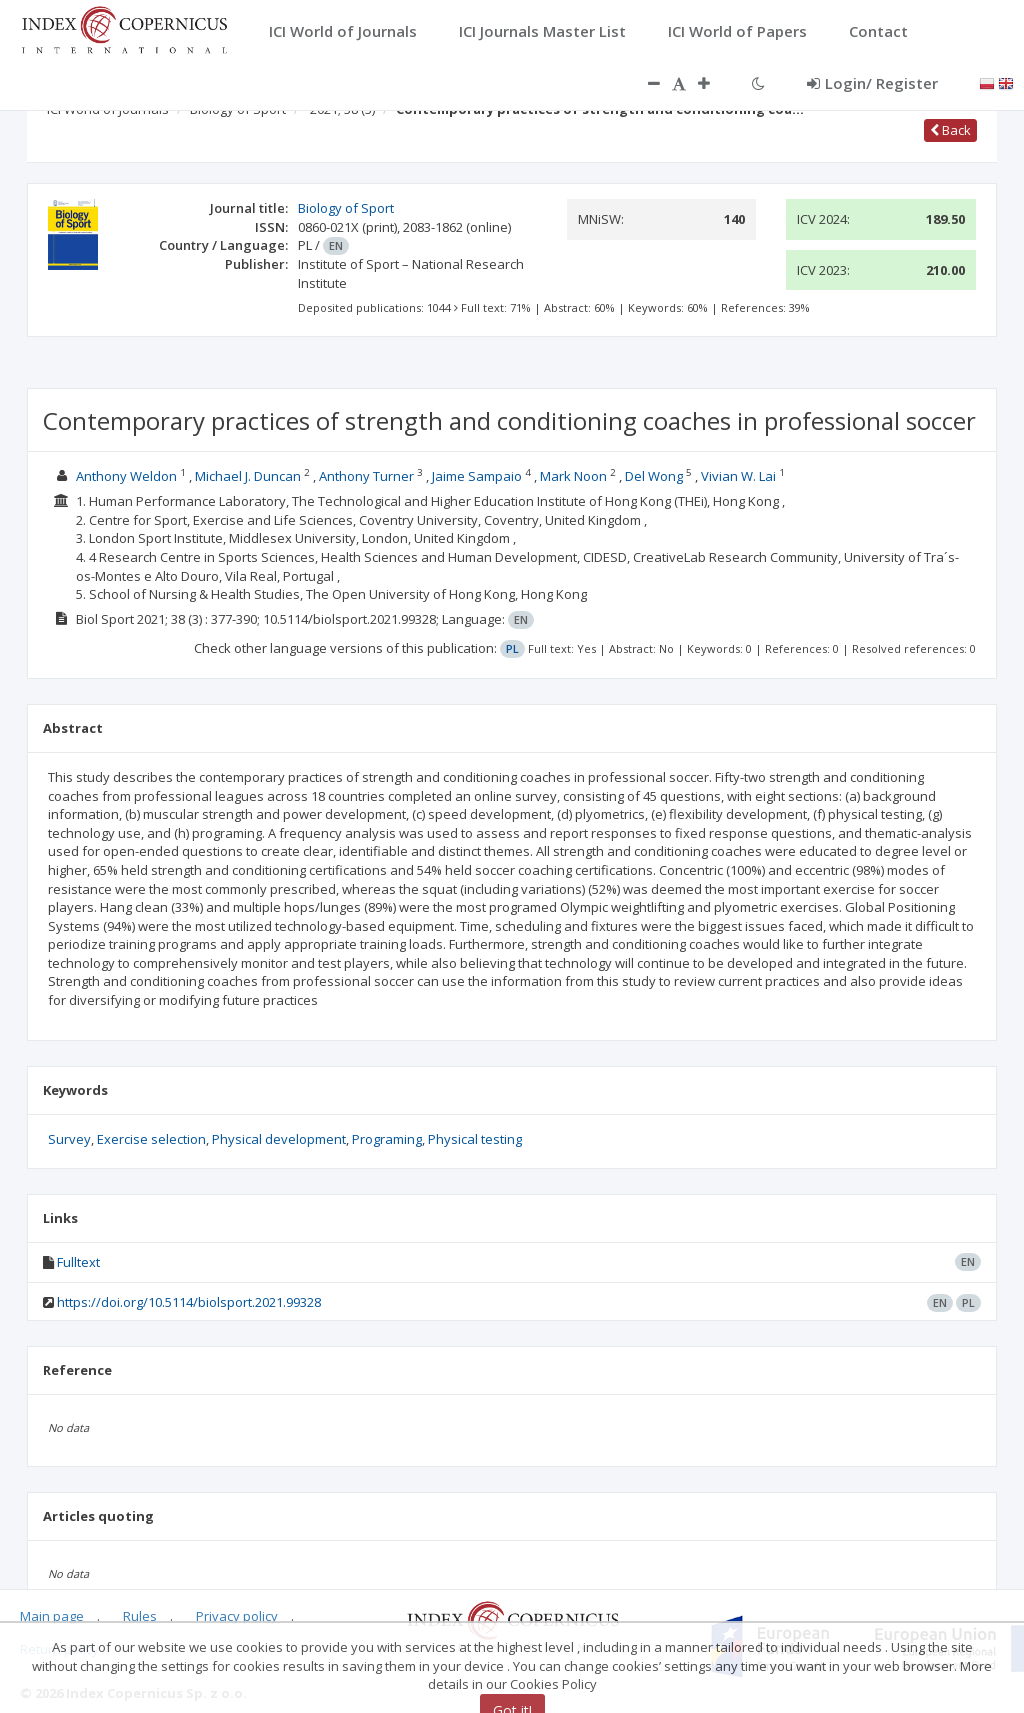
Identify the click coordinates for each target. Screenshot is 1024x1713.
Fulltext (78, 1262)
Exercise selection (151, 1139)
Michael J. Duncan (248, 476)
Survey (69, 1139)
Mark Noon (573, 476)
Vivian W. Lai (738, 476)
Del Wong (654, 476)
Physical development (279, 1139)
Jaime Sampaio (477, 476)
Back (950, 130)
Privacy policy (237, 1616)
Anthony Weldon (126, 476)
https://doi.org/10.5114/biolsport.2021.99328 (189, 1302)
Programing (387, 1139)
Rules (140, 1616)
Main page (52, 1616)
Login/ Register (872, 83)
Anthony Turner (366, 476)
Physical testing (475, 1139)
